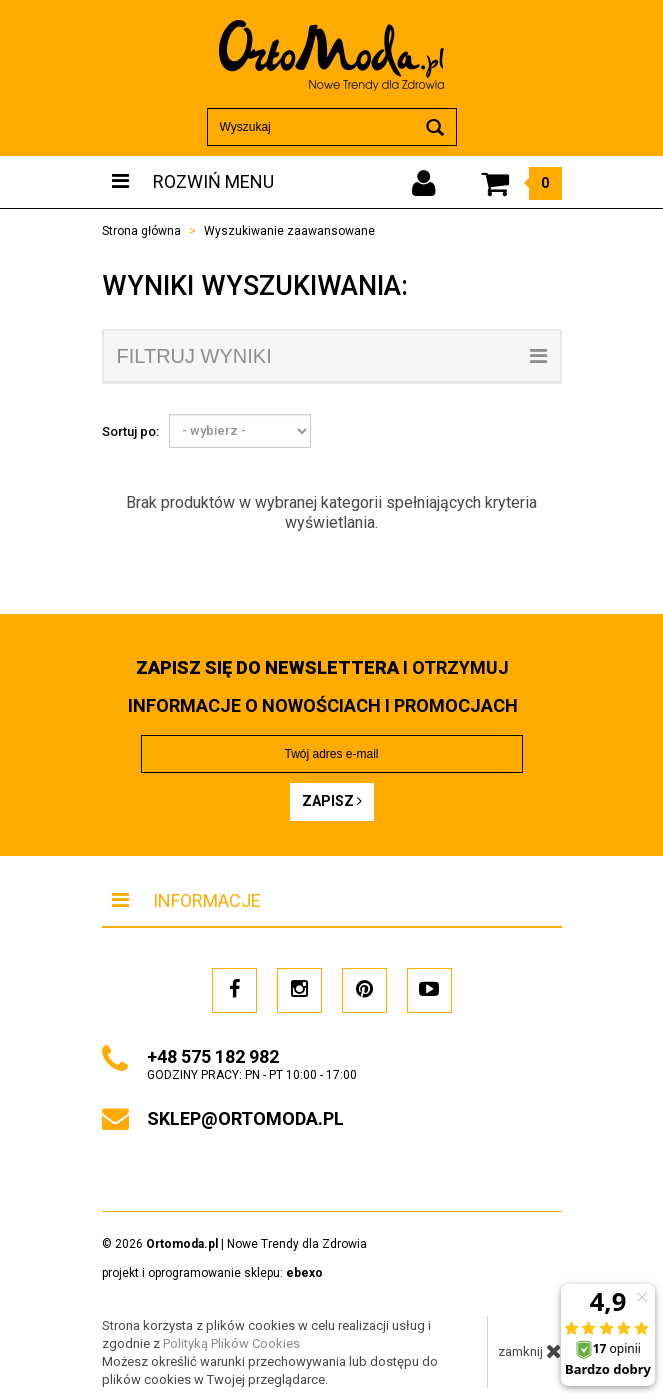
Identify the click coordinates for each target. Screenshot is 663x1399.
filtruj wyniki (332, 356)
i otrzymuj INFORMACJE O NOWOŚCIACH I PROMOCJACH (323, 686)
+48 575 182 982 (213, 1056)
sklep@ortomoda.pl (245, 1118)
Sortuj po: (130, 431)
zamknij (530, 1351)
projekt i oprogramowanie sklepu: (212, 1273)
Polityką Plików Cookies (231, 1343)
